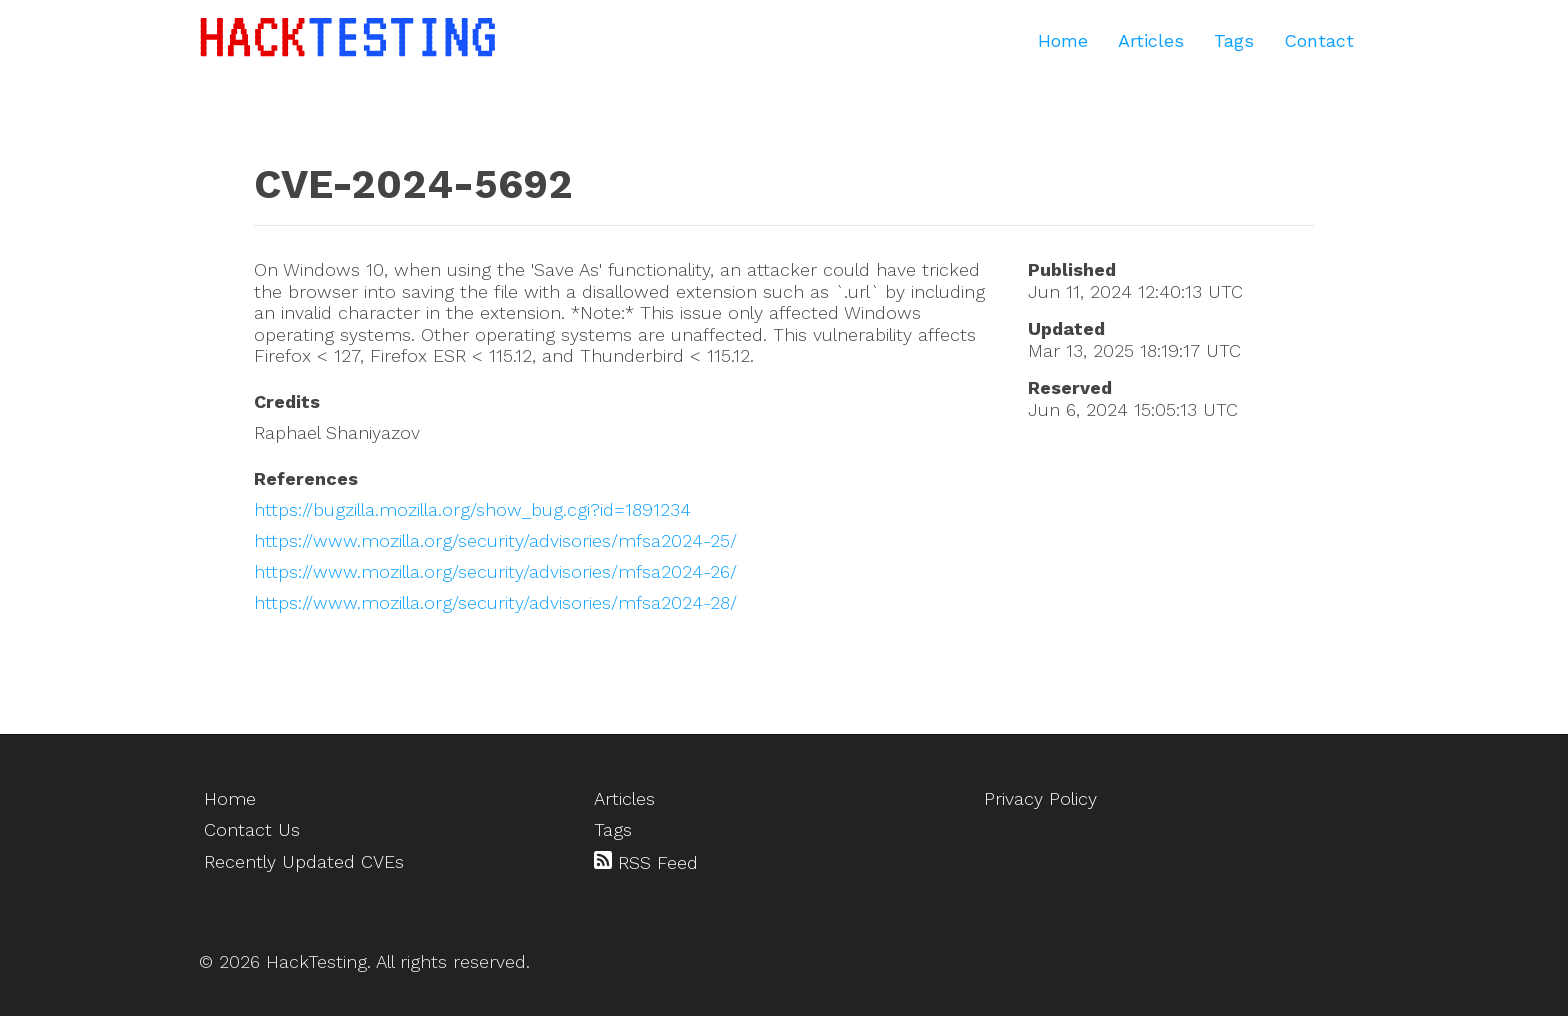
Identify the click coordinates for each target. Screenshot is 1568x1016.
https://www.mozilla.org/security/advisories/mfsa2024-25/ (495, 540)
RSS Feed (646, 862)
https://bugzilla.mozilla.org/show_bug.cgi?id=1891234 (472, 509)
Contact (1319, 40)
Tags (1234, 40)
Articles (1151, 40)
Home (1063, 40)
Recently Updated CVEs (304, 861)
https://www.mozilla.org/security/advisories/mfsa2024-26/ (495, 571)
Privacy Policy (1040, 798)
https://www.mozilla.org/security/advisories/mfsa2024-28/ (495, 602)
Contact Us (252, 829)
